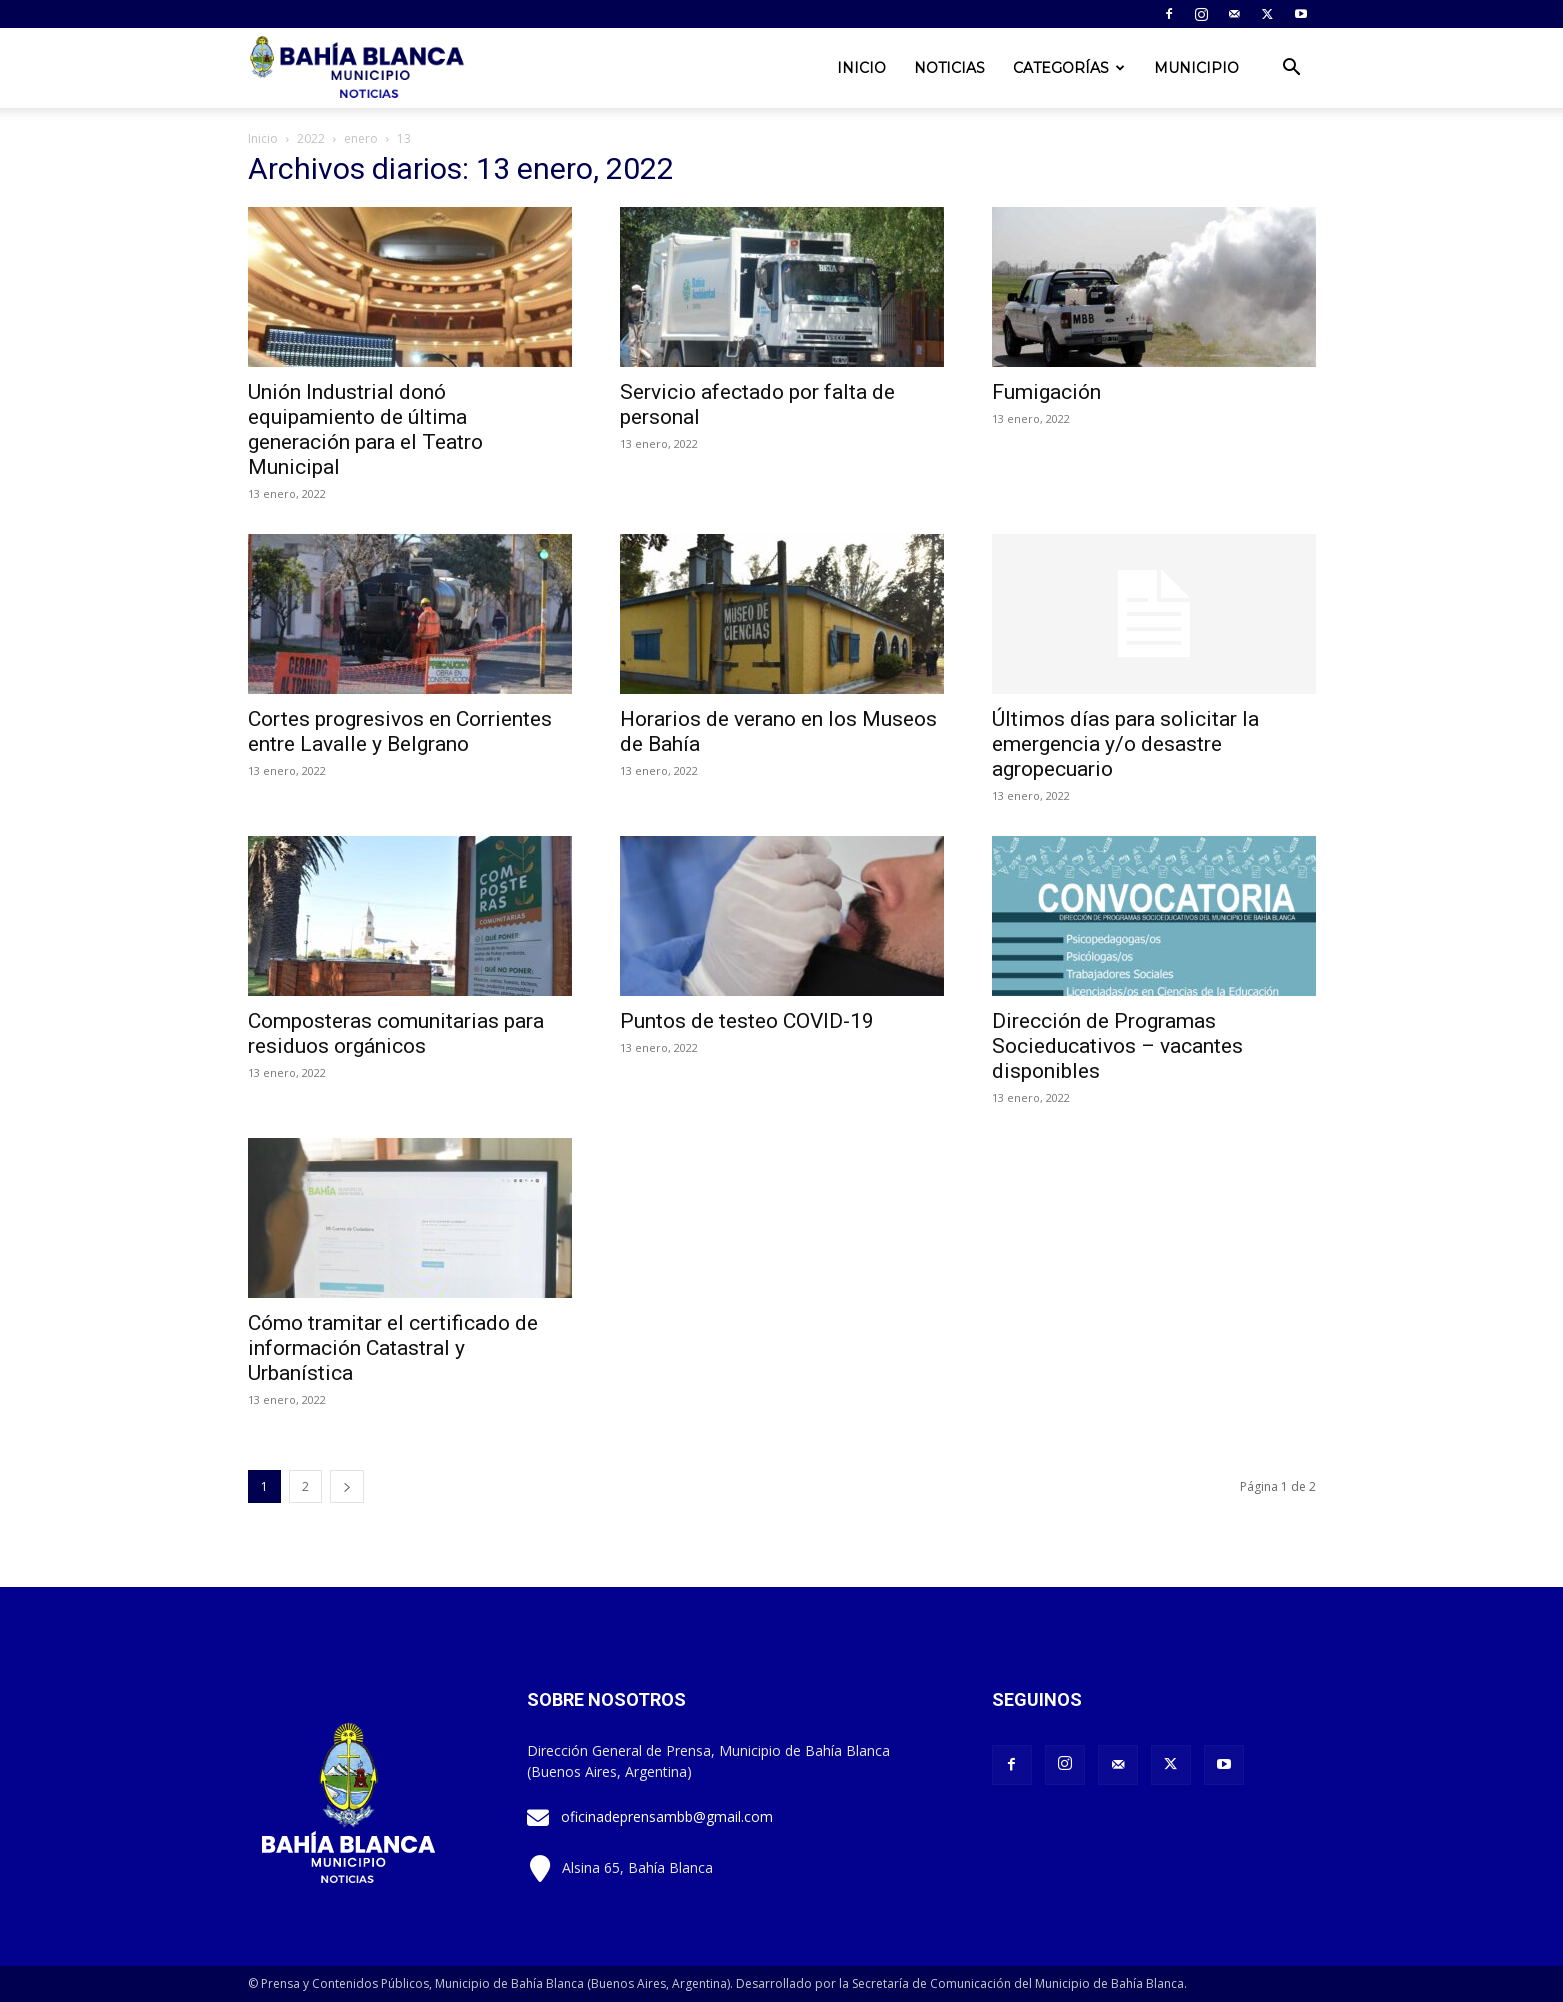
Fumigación (1046, 392)
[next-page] (347, 1486)
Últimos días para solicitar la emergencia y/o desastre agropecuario (1125, 744)
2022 (311, 138)
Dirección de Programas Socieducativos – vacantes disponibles (1117, 1046)
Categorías (1069, 68)
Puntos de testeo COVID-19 (747, 1021)
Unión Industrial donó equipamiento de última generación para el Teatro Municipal (365, 429)
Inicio (861, 68)
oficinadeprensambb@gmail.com (667, 1816)
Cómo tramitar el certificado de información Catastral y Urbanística (393, 1348)
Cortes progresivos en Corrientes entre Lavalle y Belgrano (400, 731)
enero (361, 138)
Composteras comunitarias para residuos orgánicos (396, 1033)
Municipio (1196, 68)
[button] (1292, 69)
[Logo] (359, 68)
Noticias (949, 68)
